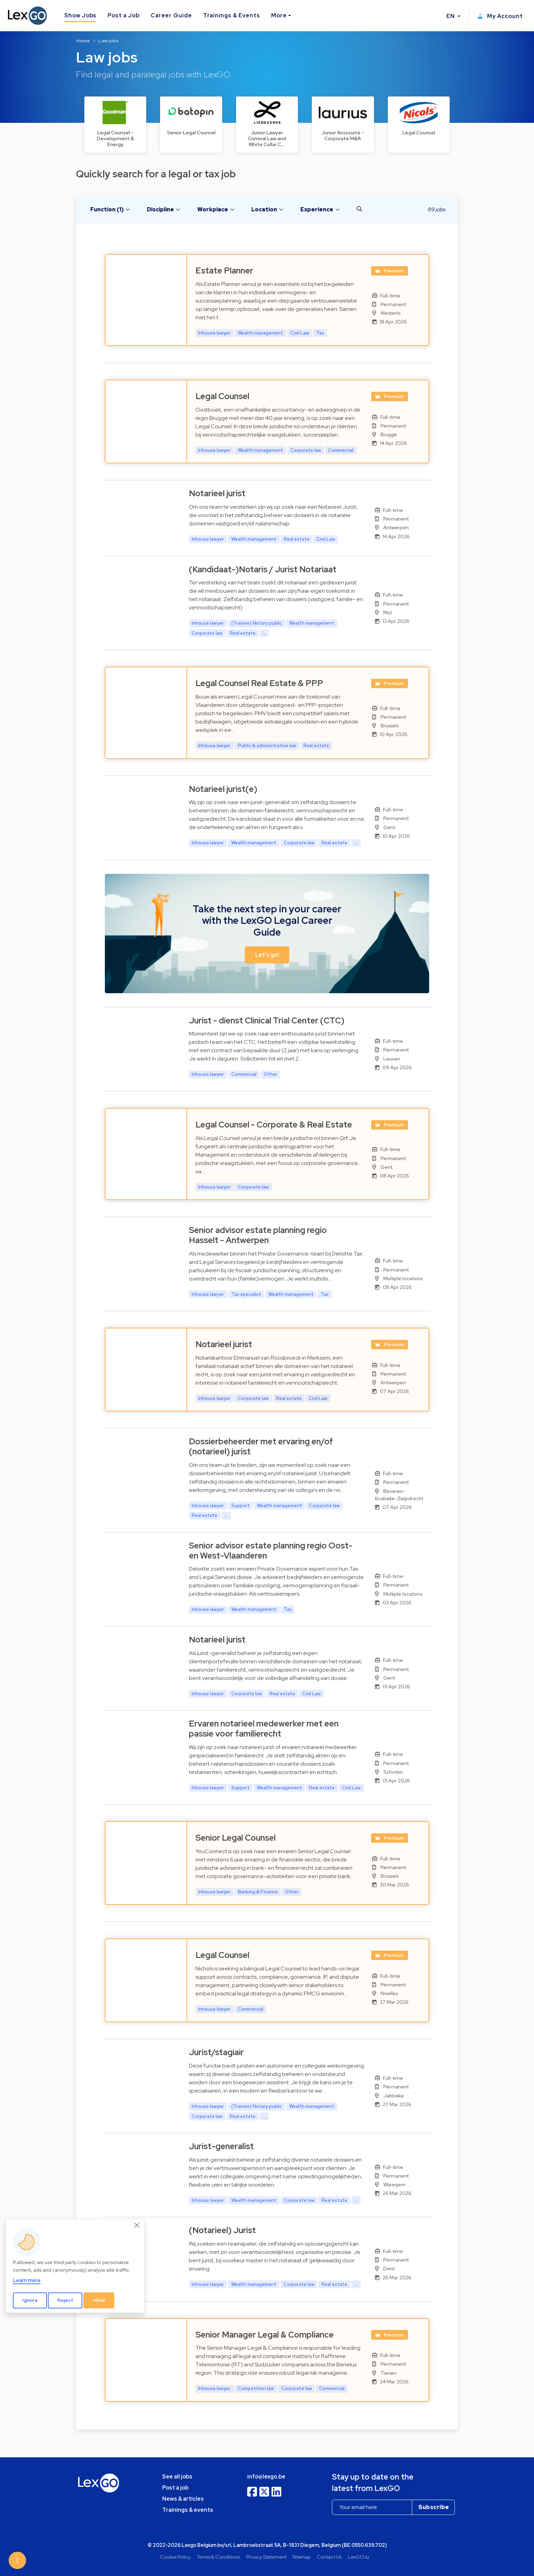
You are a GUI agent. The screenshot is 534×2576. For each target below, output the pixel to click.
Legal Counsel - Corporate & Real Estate (273, 1124)
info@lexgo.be (266, 2476)
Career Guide (171, 15)
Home (83, 40)
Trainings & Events (231, 15)
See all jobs (177, 2476)
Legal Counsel (222, 396)
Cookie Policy (175, 2556)
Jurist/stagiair (216, 2052)
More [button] (279, 15)
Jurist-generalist (221, 2146)
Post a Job (124, 15)
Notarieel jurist (217, 493)
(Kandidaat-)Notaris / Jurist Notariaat (262, 569)
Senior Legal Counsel (235, 1837)
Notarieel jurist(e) (223, 789)
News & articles (183, 2498)
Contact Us (329, 2556)
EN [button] (451, 16)
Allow (99, 2300)
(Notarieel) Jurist (222, 2230)
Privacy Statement (266, 2556)
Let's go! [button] (267, 954)
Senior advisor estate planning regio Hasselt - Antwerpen (258, 1235)
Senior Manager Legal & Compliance (264, 2334)
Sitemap (301, 2556)
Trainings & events (187, 2510)
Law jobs (108, 40)
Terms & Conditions (218, 2556)
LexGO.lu (358, 2556)
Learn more (27, 2280)
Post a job (175, 2487)
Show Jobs (80, 15)
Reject (65, 2300)
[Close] (137, 2225)
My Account (500, 16)
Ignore (30, 2300)
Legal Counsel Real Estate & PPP (259, 683)
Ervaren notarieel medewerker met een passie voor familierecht (264, 1728)
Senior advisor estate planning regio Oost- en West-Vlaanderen (270, 1550)
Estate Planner (224, 270)
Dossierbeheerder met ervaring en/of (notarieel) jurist (261, 1446)
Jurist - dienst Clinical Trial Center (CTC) (266, 1020)
